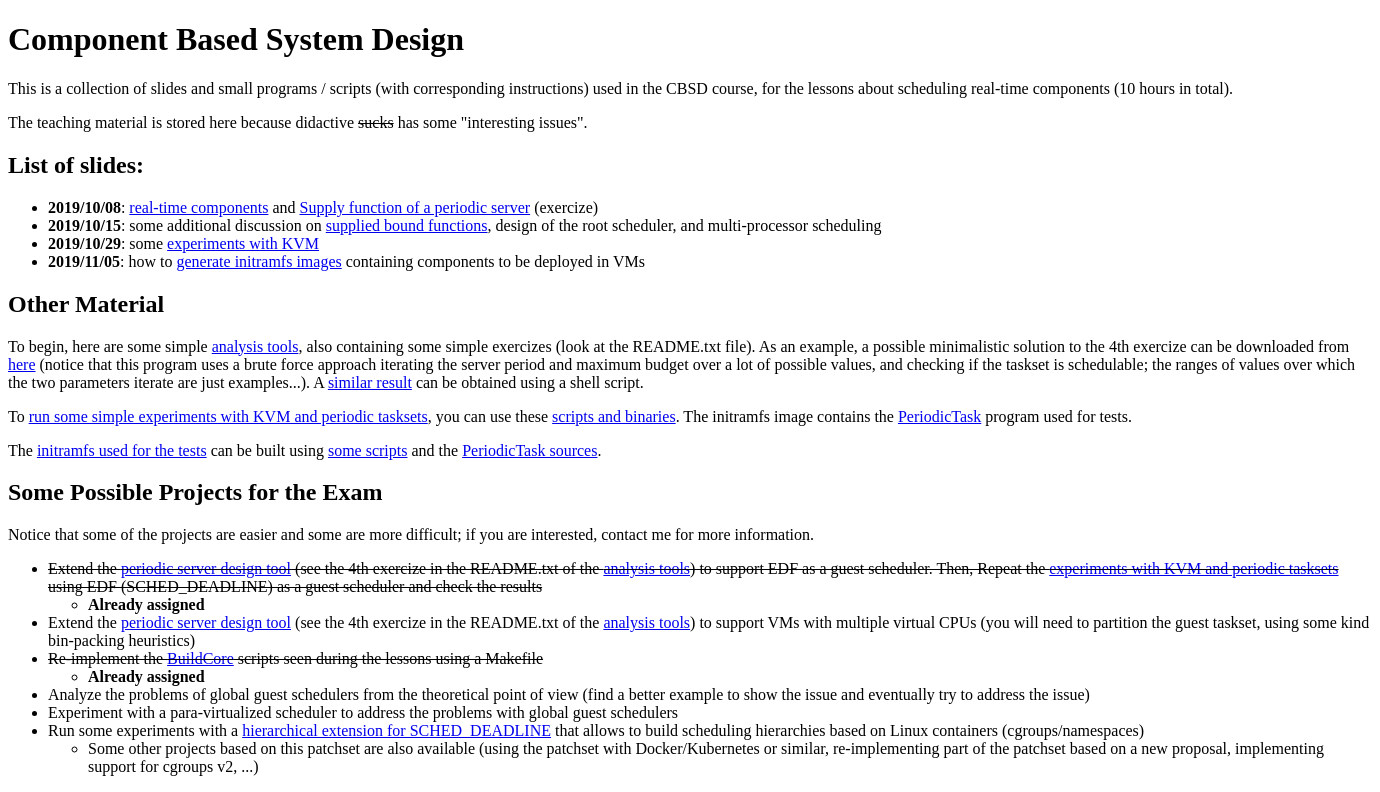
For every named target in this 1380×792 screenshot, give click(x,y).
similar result (370, 382)
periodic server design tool (206, 568)
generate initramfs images (258, 261)
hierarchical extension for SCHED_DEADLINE (396, 730)
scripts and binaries (614, 416)
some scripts (368, 450)
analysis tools (255, 346)
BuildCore (200, 658)
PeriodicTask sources (529, 450)
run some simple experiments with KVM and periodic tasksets (228, 416)
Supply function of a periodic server (415, 207)
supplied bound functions (407, 225)
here (22, 364)
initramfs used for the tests (122, 450)
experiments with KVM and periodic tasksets (1193, 568)
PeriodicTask (939, 416)
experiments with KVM (243, 243)
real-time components (198, 207)
